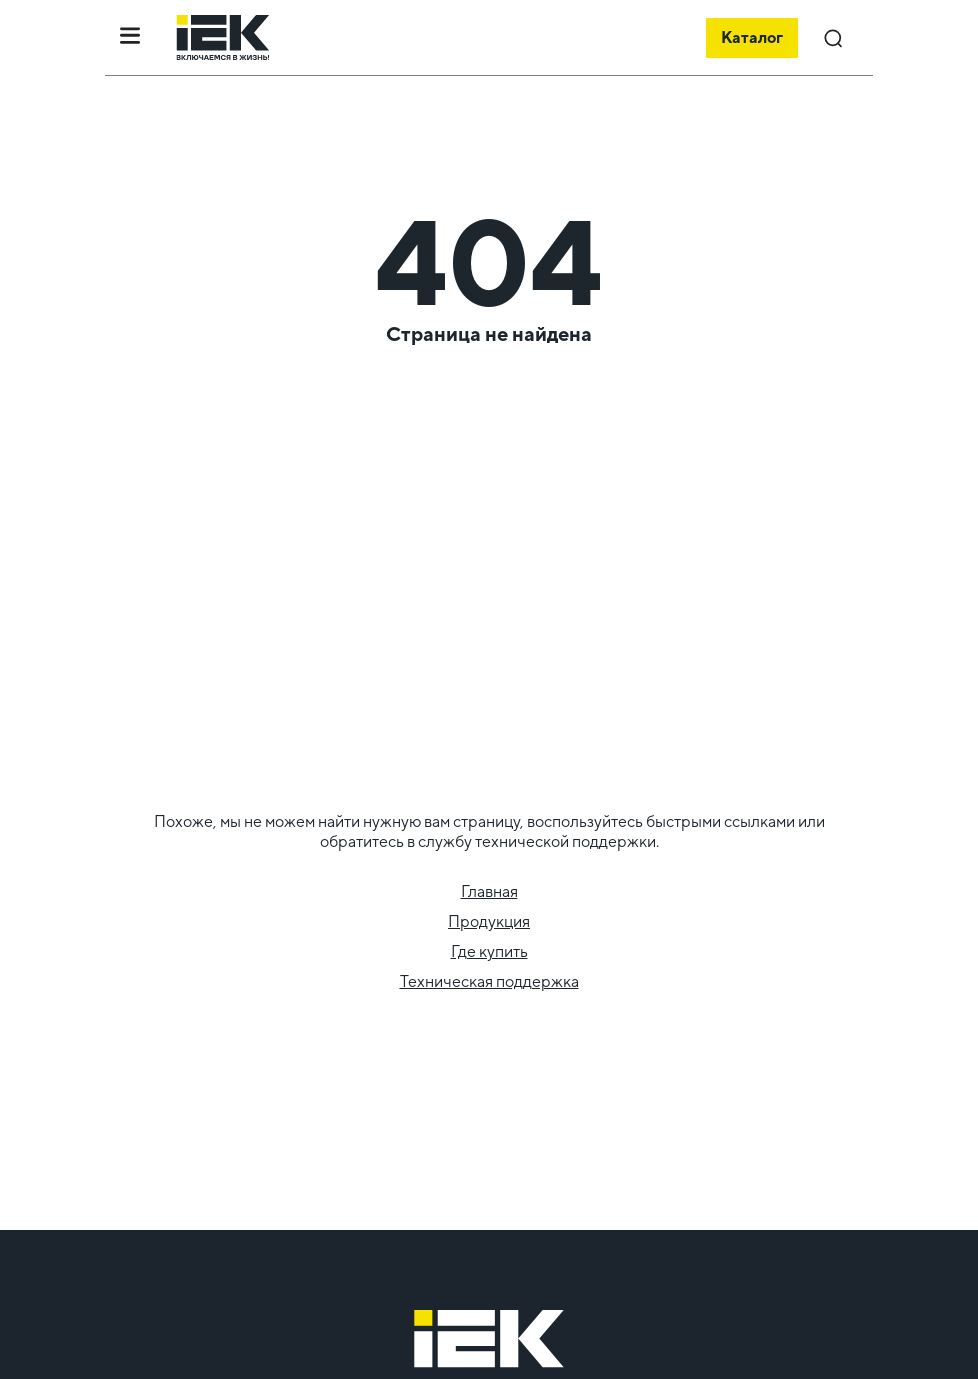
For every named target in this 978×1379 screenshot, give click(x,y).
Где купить (489, 951)
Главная (489, 891)
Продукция (489, 921)
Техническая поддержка (489, 981)
